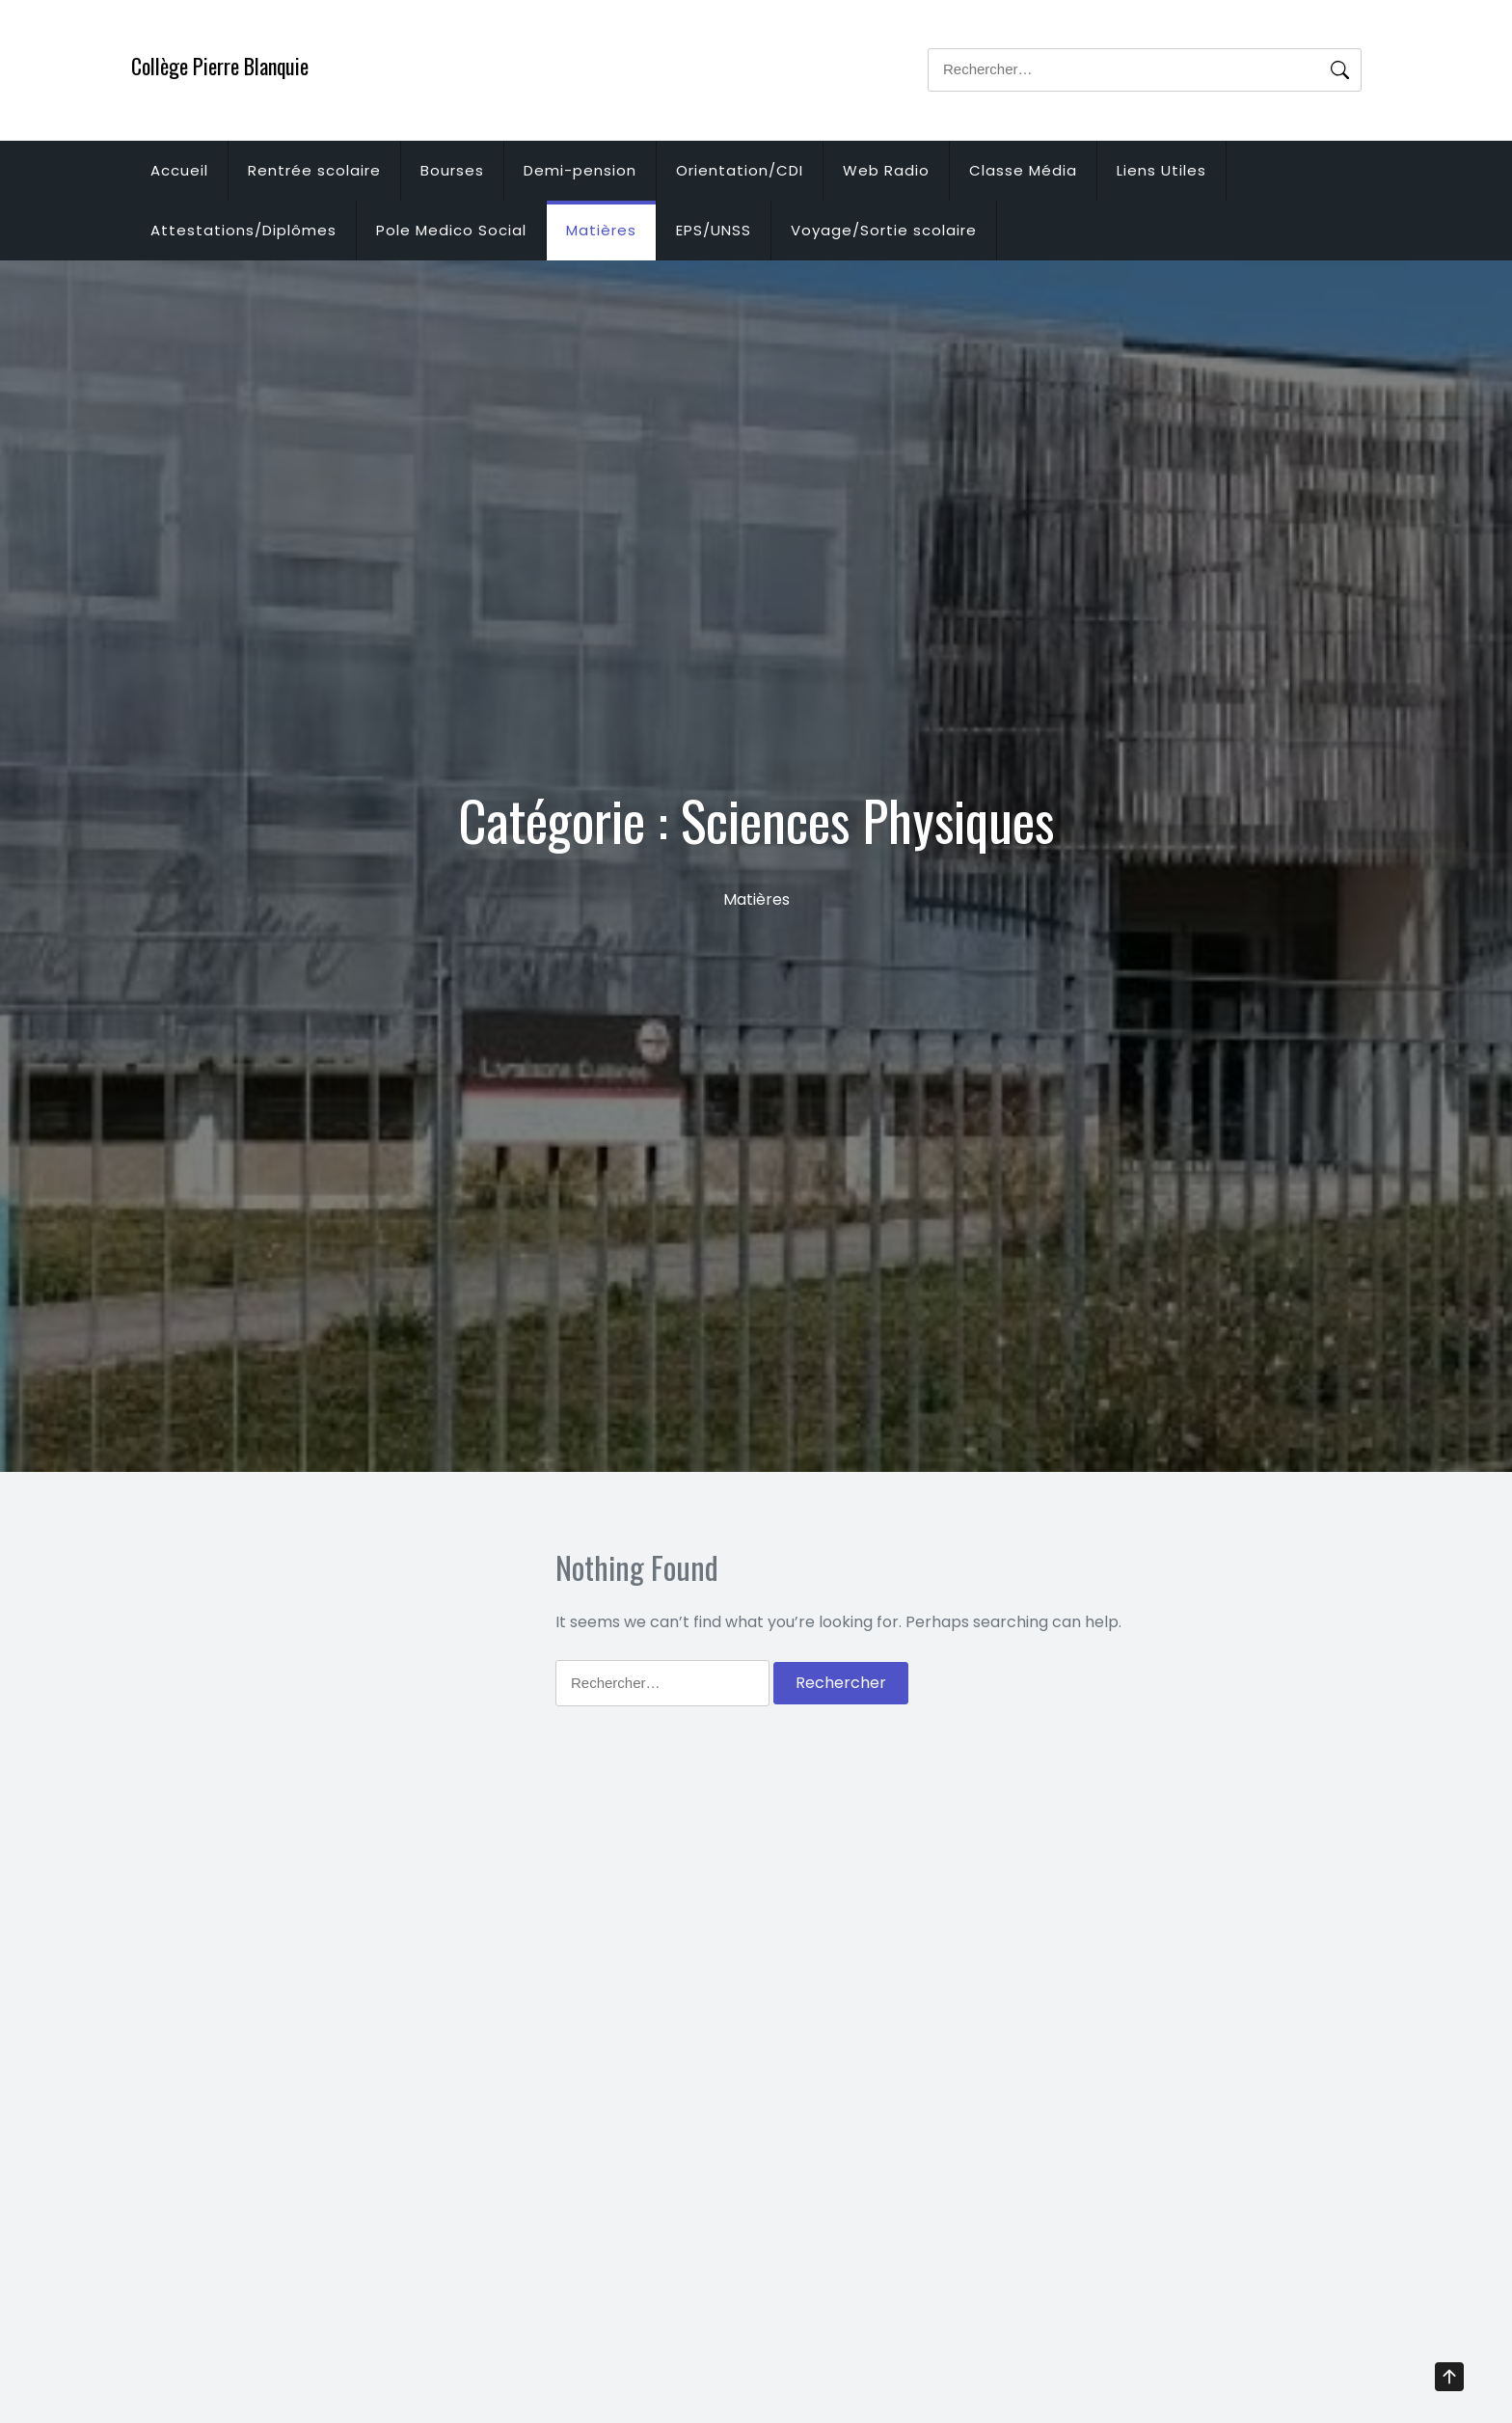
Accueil (179, 170)
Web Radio (886, 170)
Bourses (452, 170)
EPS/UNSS (713, 230)
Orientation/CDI (739, 170)
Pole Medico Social (451, 230)
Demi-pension (580, 170)
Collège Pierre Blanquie (220, 65)
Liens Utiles (1161, 170)
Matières (601, 230)
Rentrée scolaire (314, 170)
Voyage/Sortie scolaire (884, 230)
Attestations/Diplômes (243, 230)
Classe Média (1023, 170)
